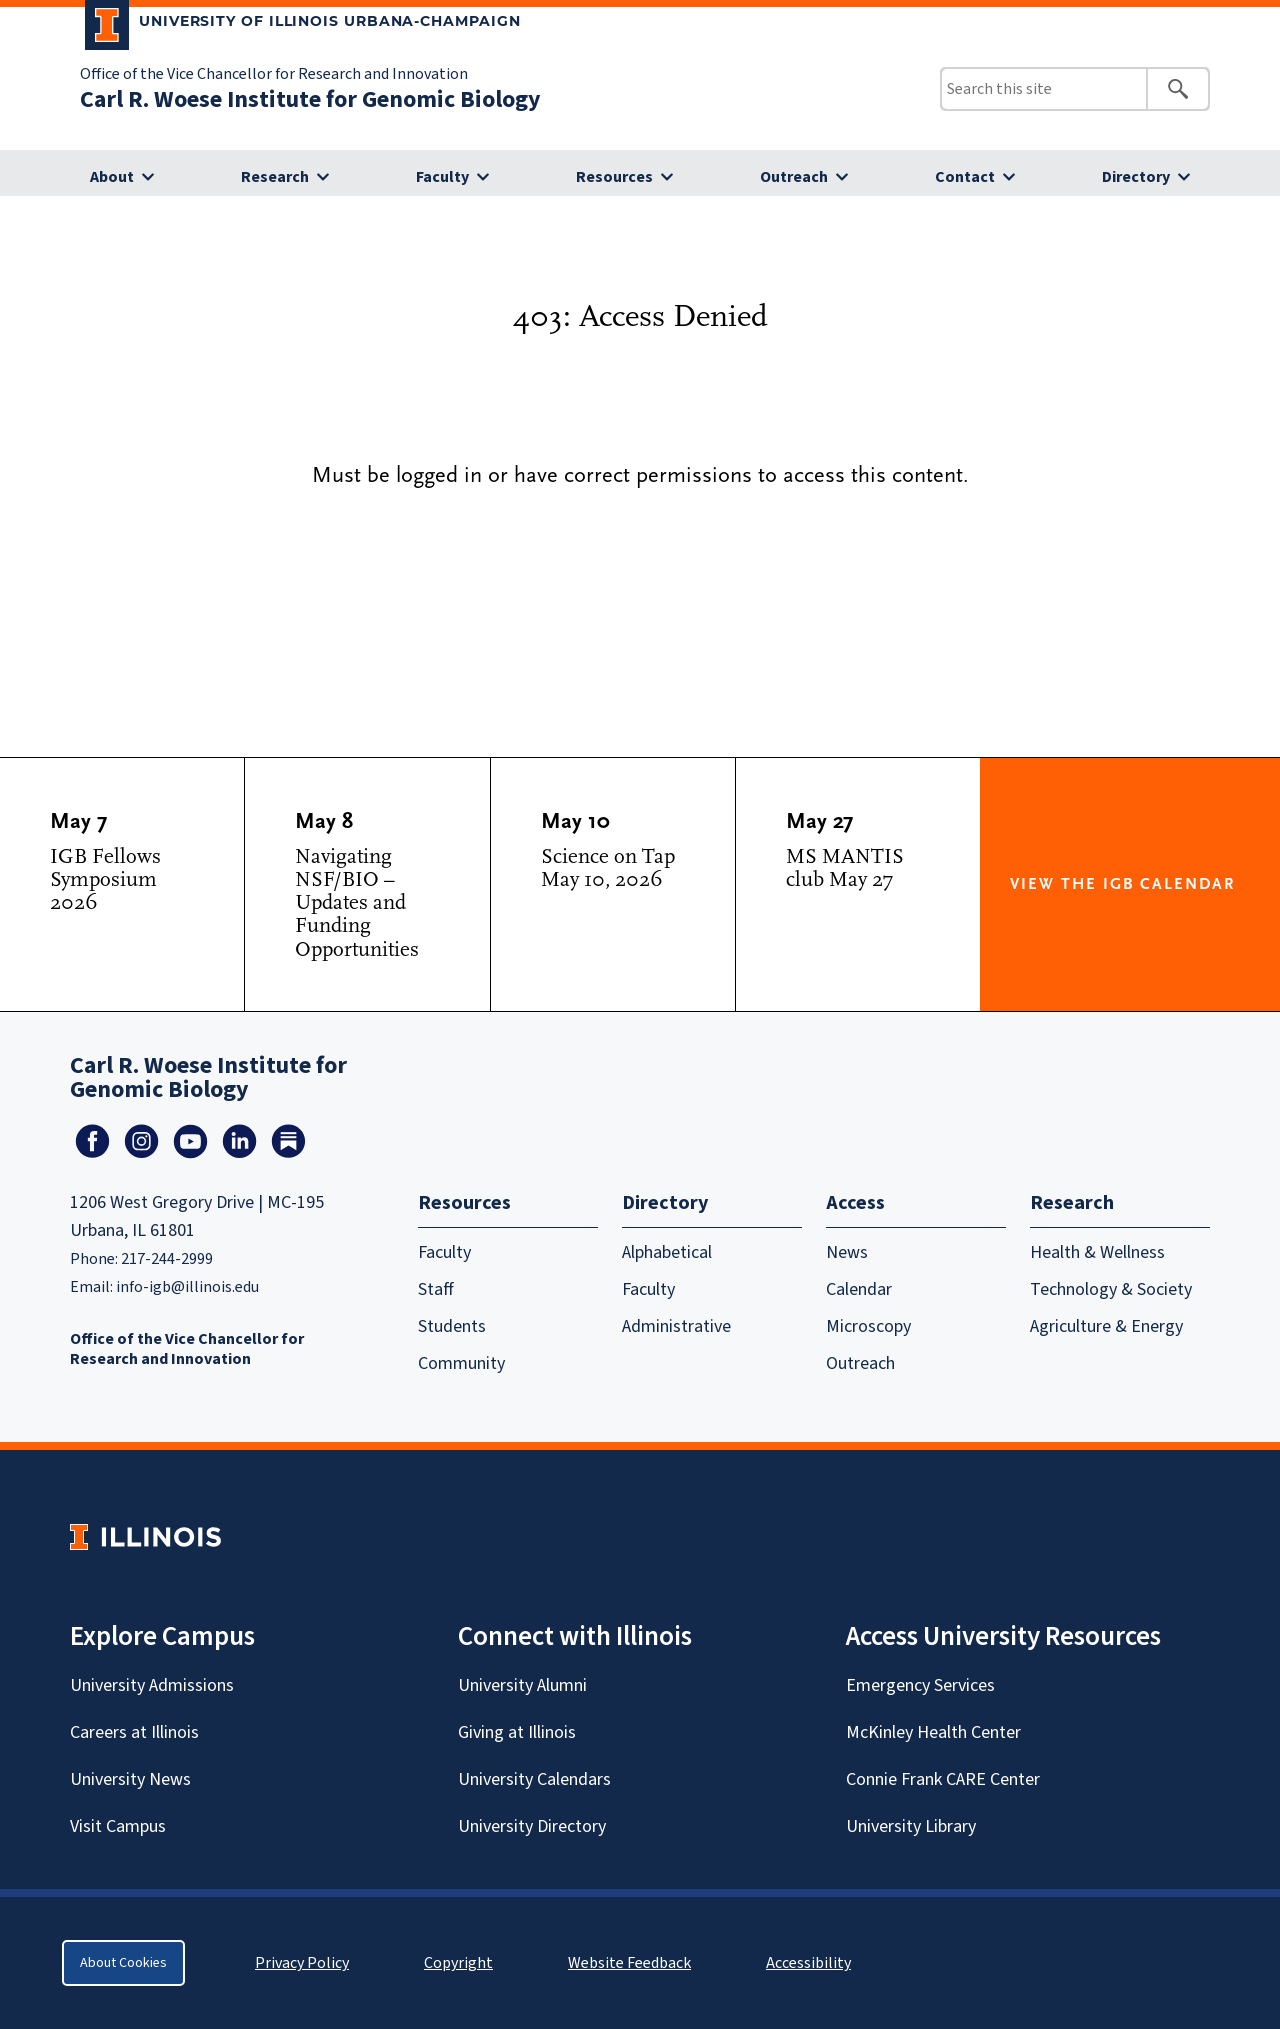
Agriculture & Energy (1106, 1326)
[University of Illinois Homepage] (145, 1536)
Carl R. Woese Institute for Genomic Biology (310, 99)
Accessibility (808, 1963)
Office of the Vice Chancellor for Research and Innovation (274, 74)
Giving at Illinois (517, 1732)
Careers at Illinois (134, 1732)
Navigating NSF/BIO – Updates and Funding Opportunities (357, 903)
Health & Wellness (1097, 1252)
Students (452, 1326)
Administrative (676, 1326)
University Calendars (534, 1779)
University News (130, 1779)
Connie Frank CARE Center (943, 1779)
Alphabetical (667, 1252)
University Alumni (522, 1685)
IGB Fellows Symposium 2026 (105, 879)
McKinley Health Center (933, 1732)
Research (275, 177)
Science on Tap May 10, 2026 (608, 868)
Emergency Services (920, 1685)
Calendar (859, 1289)
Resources (614, 177)
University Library (911, 1826)
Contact (965, 177)
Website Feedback (632, 1963)
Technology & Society (1111, 1289)
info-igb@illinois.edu (187, 1287)
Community (461, 1363)
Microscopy (868, 1326)
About (112, 177)
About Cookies (123, 1963)
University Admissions (152, 1685)
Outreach (794, 177)
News (847, 1252)
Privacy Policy (302, 1963)
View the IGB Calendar (1122, 884)
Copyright (458, 1963)
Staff (436, 1289)
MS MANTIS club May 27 (845, 868)
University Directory (532, 1826)
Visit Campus (118, 1826)
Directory (1136, 177)
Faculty (442, 177)
